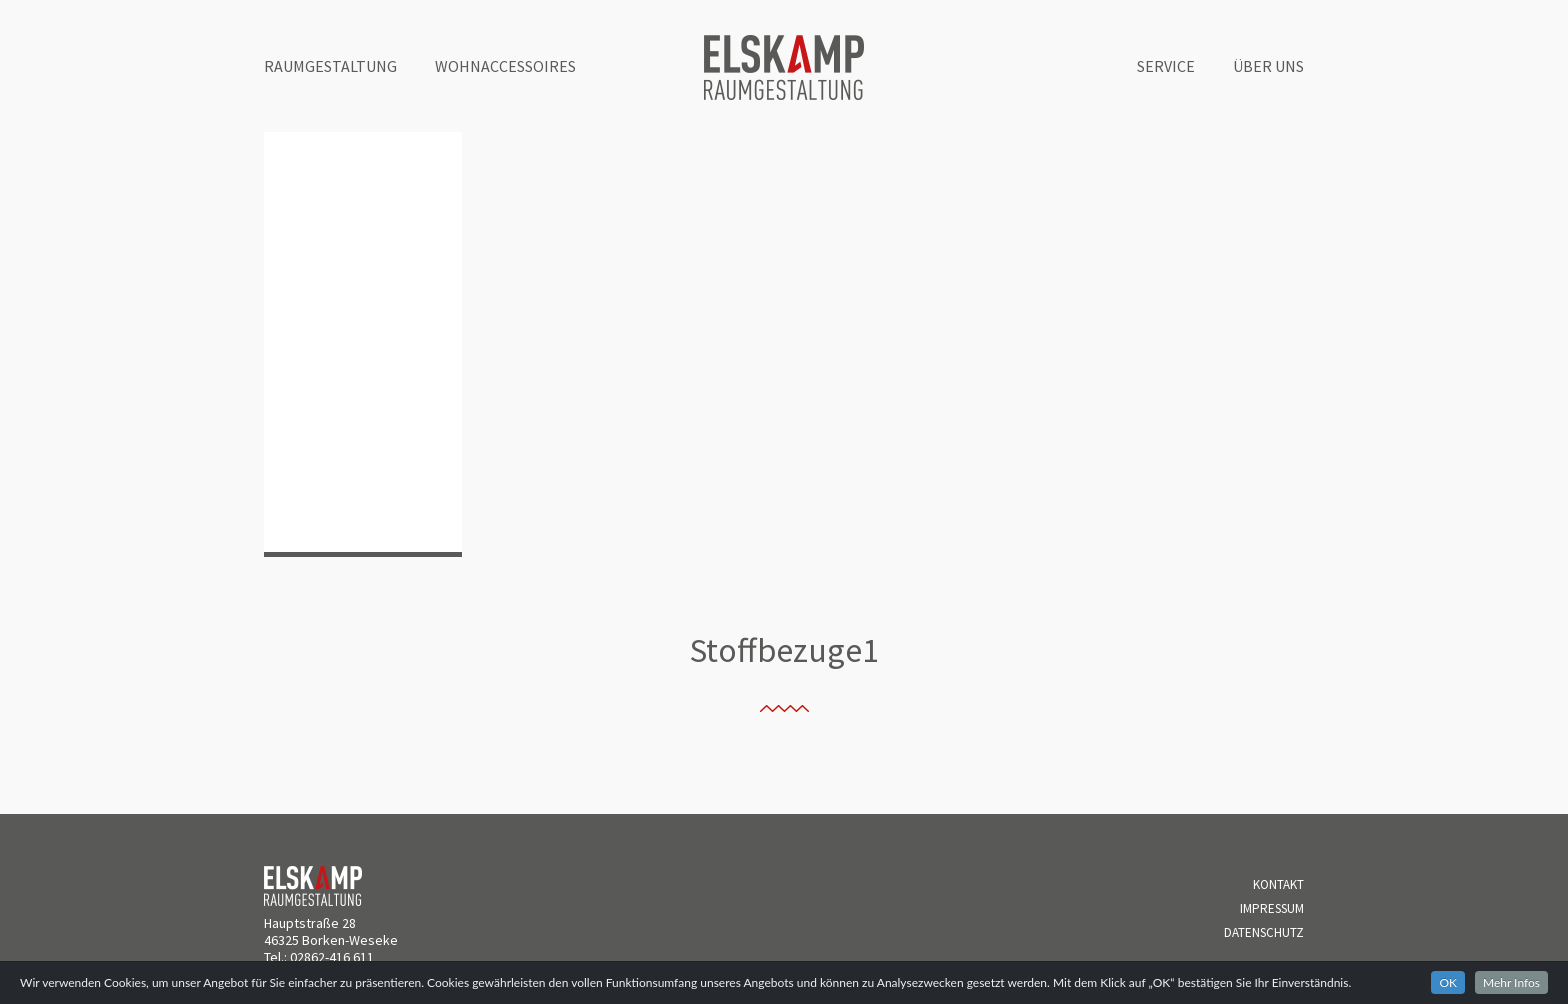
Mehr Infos (1511, 982)
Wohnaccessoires (505, 66)
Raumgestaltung (330, 66)
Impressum (1272, 908)
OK (1448, 982)
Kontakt (1278, 884)
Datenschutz (1264, 932)
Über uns (1268, 66)
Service (1166, 66)
